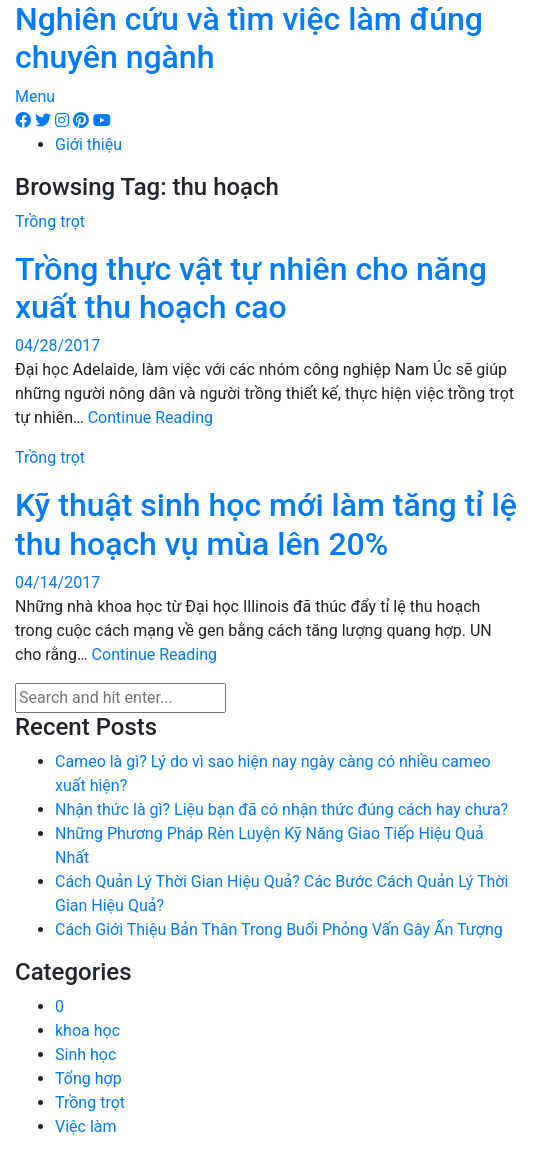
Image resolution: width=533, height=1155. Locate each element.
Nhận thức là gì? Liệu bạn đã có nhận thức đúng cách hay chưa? (281, 809)
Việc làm (86, 1126)
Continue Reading (150, 417)
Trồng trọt (50, 221)
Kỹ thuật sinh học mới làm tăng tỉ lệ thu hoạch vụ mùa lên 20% (266, 524)
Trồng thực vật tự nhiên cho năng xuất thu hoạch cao (251, 288)
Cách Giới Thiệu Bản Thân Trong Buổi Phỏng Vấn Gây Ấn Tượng (279, 929)
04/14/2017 (57, 582)
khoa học (87, 1030)
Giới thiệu (88, 144)
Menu (35, 96)
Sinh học (85, 1054)
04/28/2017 (57, 345)
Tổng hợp (88, 1078)
